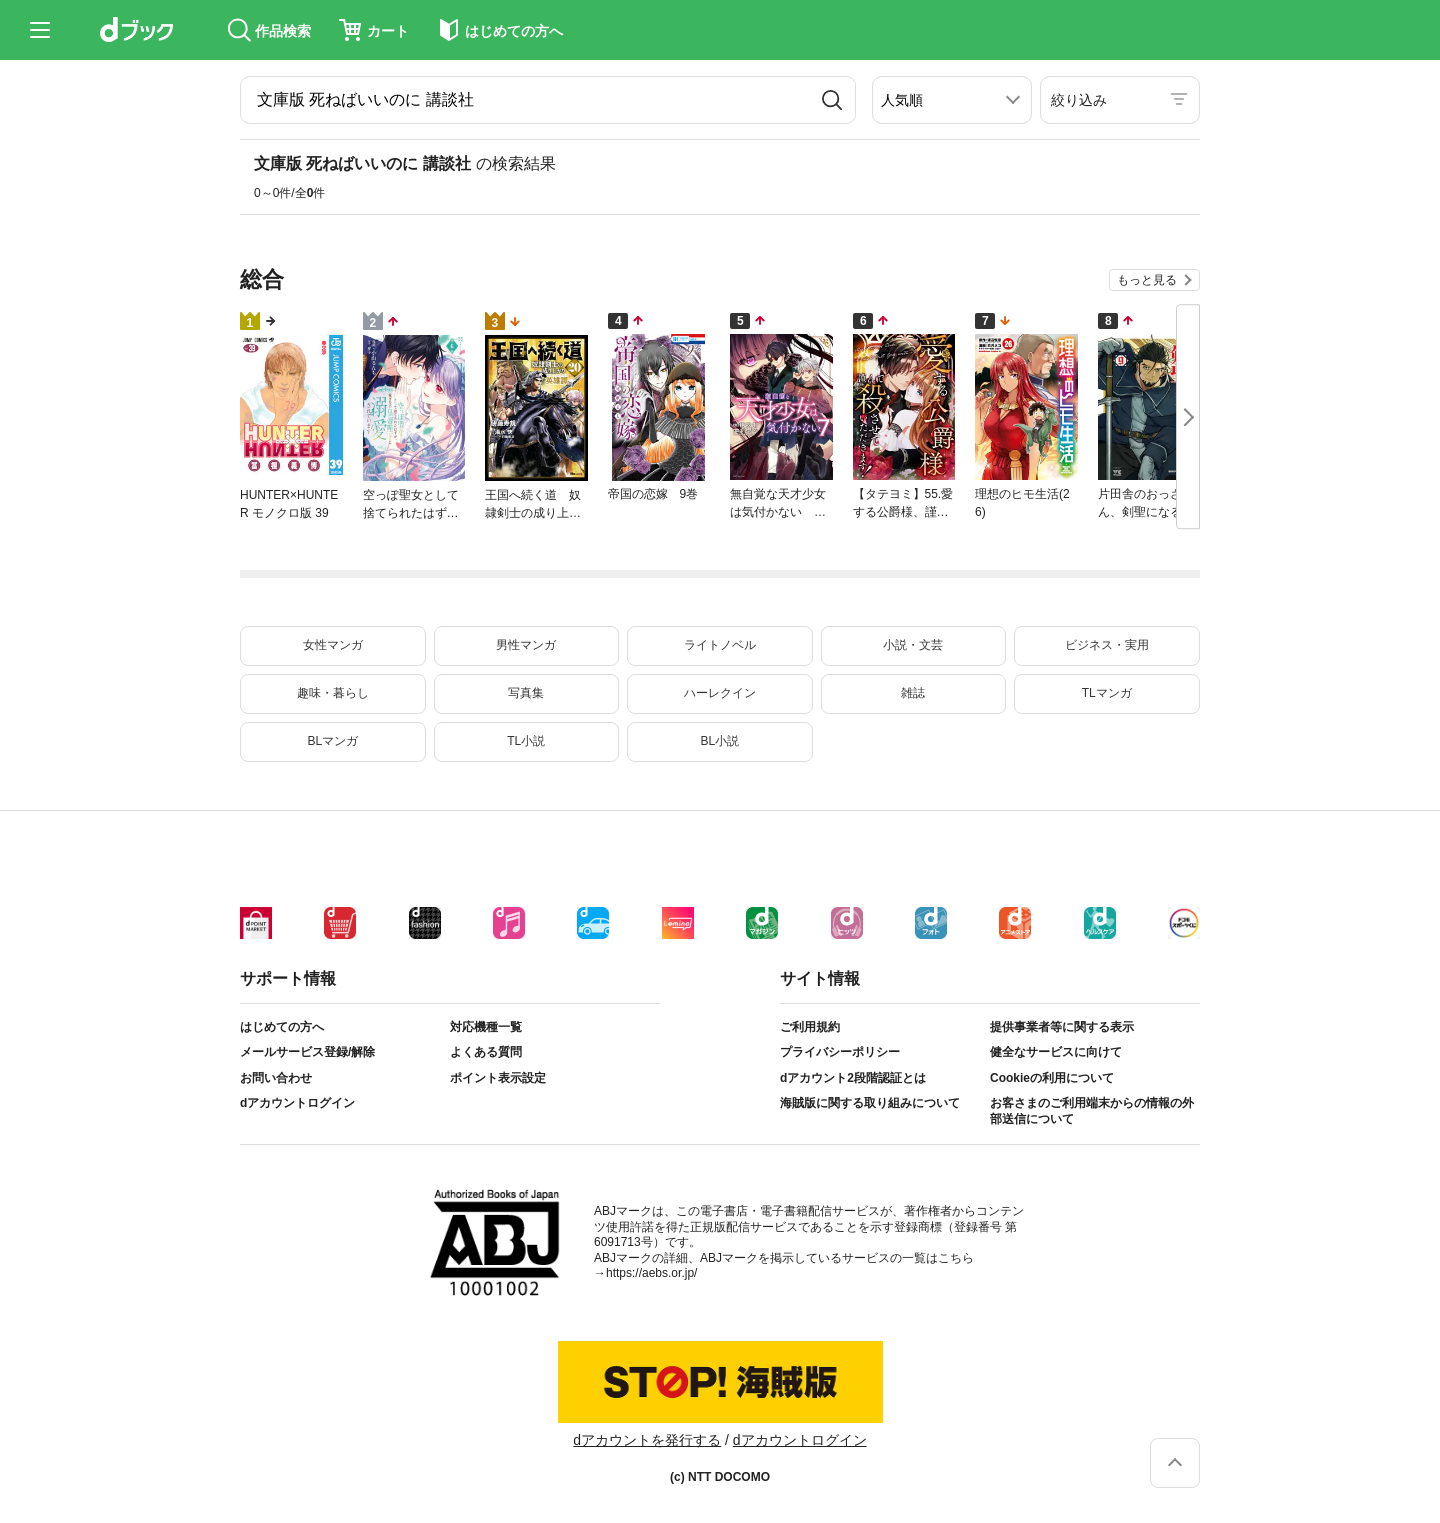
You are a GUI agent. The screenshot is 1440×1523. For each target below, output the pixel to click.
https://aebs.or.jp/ (651, 1273)
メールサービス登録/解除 (307, 1052)
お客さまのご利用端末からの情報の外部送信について (1092, 1111)
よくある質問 (486, 1052)
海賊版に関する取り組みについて (870, 1103)
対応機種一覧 (486, 1027)
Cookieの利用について (1052, 1078)
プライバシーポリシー (840, 1052)
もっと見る (1147, 280)
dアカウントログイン (297, 1103)
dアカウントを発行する (647, 1440)
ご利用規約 (810, 1027)
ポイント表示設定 (498, 1078)
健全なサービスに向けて (1056, 1052)
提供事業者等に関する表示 (1062, 1027)
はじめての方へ (282, 1027)
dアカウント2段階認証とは (853, 1078)
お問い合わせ (276, 1078)
